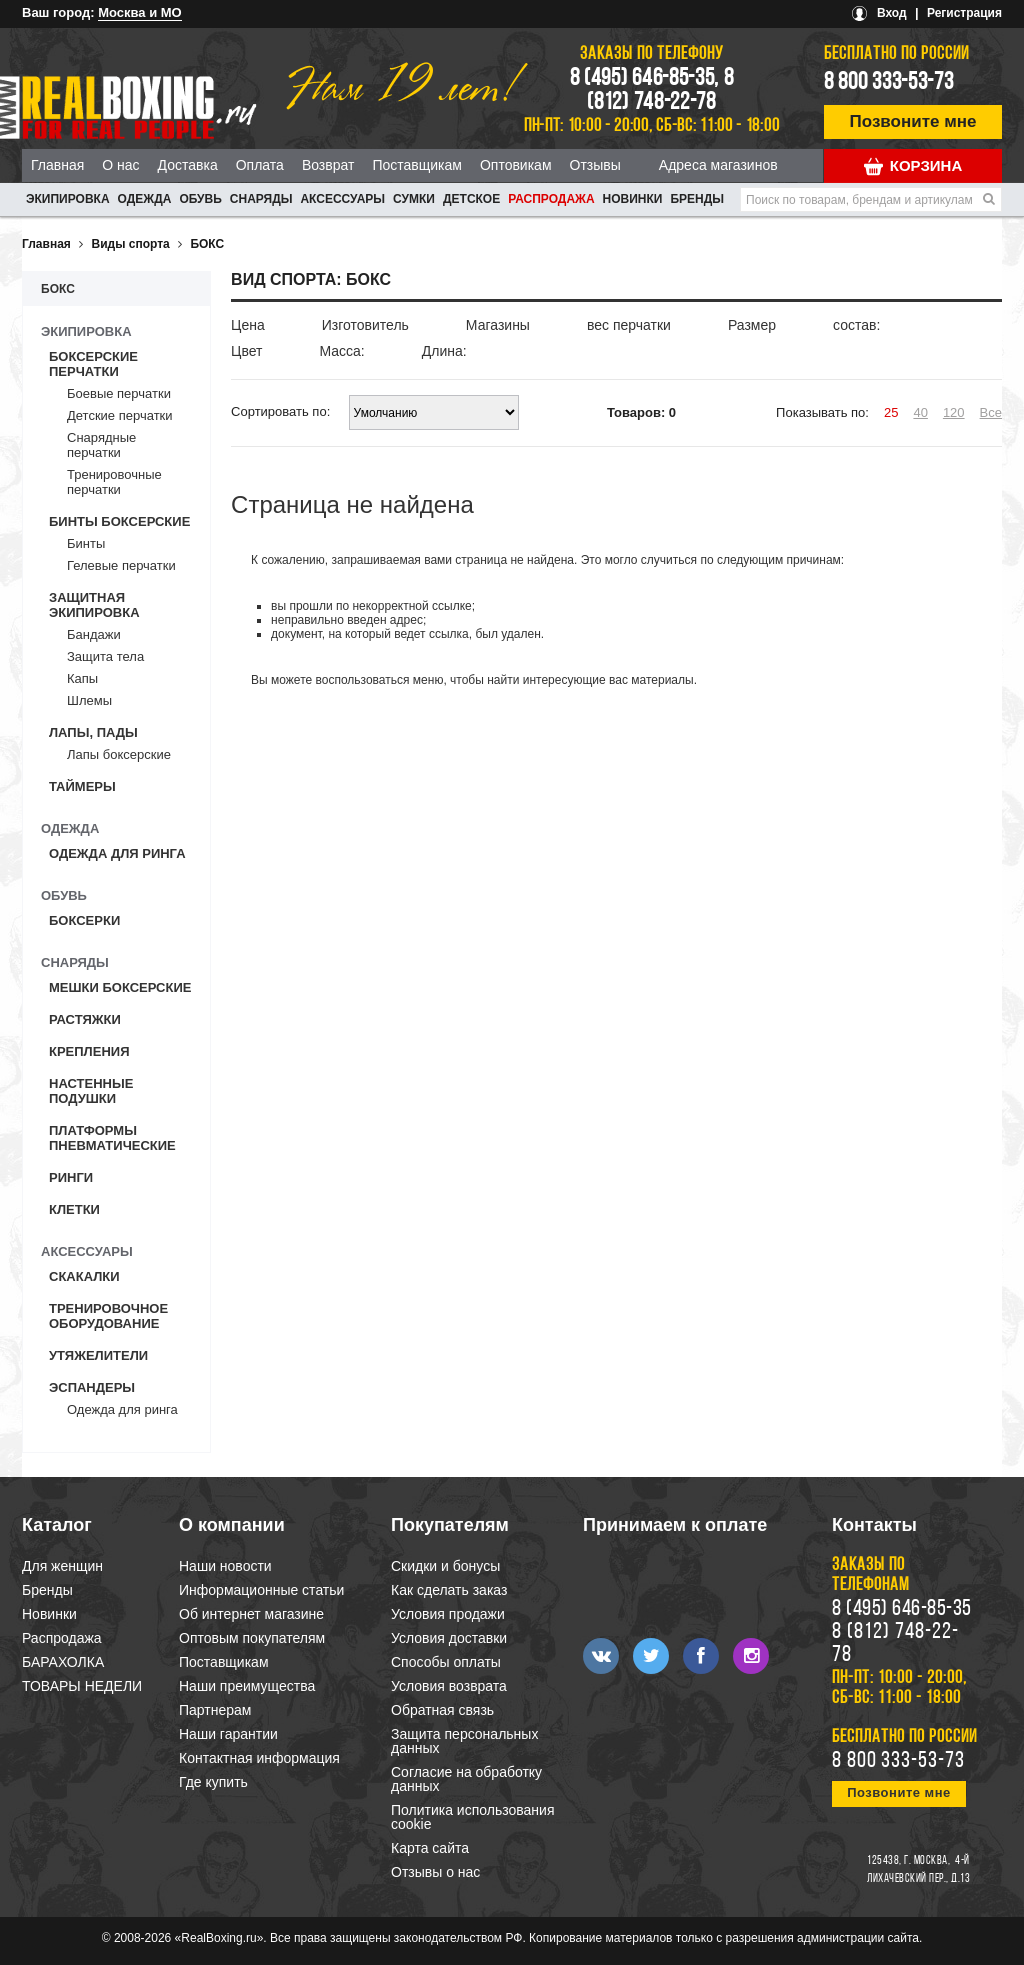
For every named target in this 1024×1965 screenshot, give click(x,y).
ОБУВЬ (200, 199)
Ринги (71, 1177)
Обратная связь (442, 1710)
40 (920, 412)
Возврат (328, 165)
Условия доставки (449, 1638)
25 (891, 412)
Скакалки (84, 1276)
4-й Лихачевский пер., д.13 (918, 1870)
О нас (120, 165)
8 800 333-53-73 (889, 83)
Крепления (89, 1051)
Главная (57, 165)
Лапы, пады (93, 732)
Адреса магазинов (718, 165)
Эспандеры (92, 1387)
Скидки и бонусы (445, 1566)
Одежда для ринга (117, 853)
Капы (82, 678)
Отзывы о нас (435, 1872)
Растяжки (85, 1019)
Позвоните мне (913, 121)
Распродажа (551, 199)
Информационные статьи (261, 1590)
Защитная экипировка (94, 605)
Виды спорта (131, 244)
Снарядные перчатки (101, 445)
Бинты (86, 543)
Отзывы (595, 165)
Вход (892, 13)
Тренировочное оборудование (108, 1316)
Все (991, 412)
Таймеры (82, 786)
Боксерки (84, 920)
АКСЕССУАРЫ (342, 199)
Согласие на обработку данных (466, 1779)
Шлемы (89, 700)
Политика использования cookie (472, 1817)
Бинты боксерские (119, 521)
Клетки (74, 1209)
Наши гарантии (228, 1734)
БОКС (207, 244)
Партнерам (215, 1710)
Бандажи (94, 634)
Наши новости (225, 1566)
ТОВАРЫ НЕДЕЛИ (82, 1686)
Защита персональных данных (464, 1741)
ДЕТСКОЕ (471, 199)
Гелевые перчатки (121, 565)
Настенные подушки (91, 1091)
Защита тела (105, 656)
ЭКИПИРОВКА (68, 199)
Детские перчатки (120, 415)
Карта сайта (430, 1848)
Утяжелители (98, 1355)
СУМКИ (414, 199)
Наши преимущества (247, 1686)
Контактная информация (259, 1758)
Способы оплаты (446, 1662)
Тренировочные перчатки (114, 482)
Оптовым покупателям (252, 1638)
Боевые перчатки (119, 393)
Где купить (213, 1782)
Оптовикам (516, 165)
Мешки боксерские (120, 987)
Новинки (633, 199)
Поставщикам (417, 165)
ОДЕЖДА (145, 199)
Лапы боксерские (119, 754)
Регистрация (964, 13)
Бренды (697, 199)
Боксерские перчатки (93, 364)
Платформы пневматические (112, 1138)
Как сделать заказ (449, 1590)
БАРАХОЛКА (63, 1662)
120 (954, 412)
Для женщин (62, 1566)
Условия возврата (449, 1686)
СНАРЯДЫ (261, 199)
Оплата (260, 165)
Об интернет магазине (251, 1614)
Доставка (188, 165)
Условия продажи (448, 1614)
